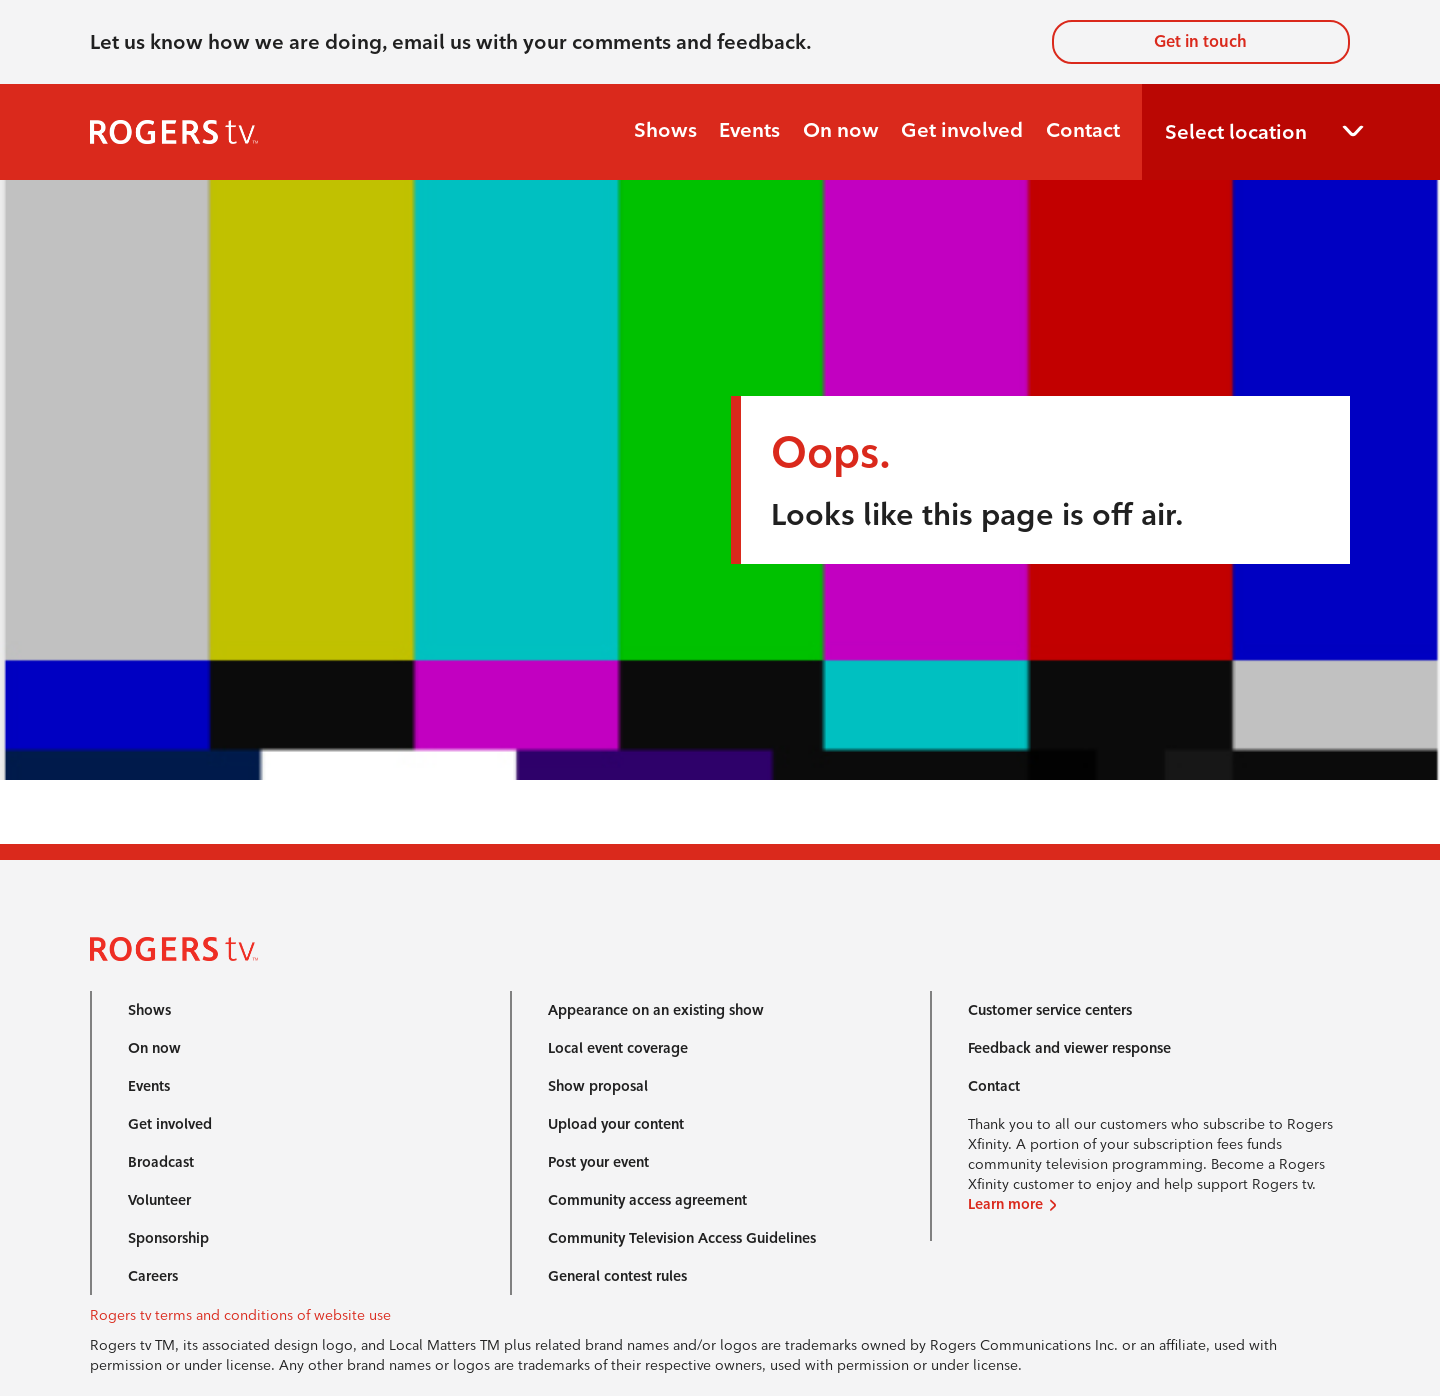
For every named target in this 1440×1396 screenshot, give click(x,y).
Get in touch (1200, 41)
